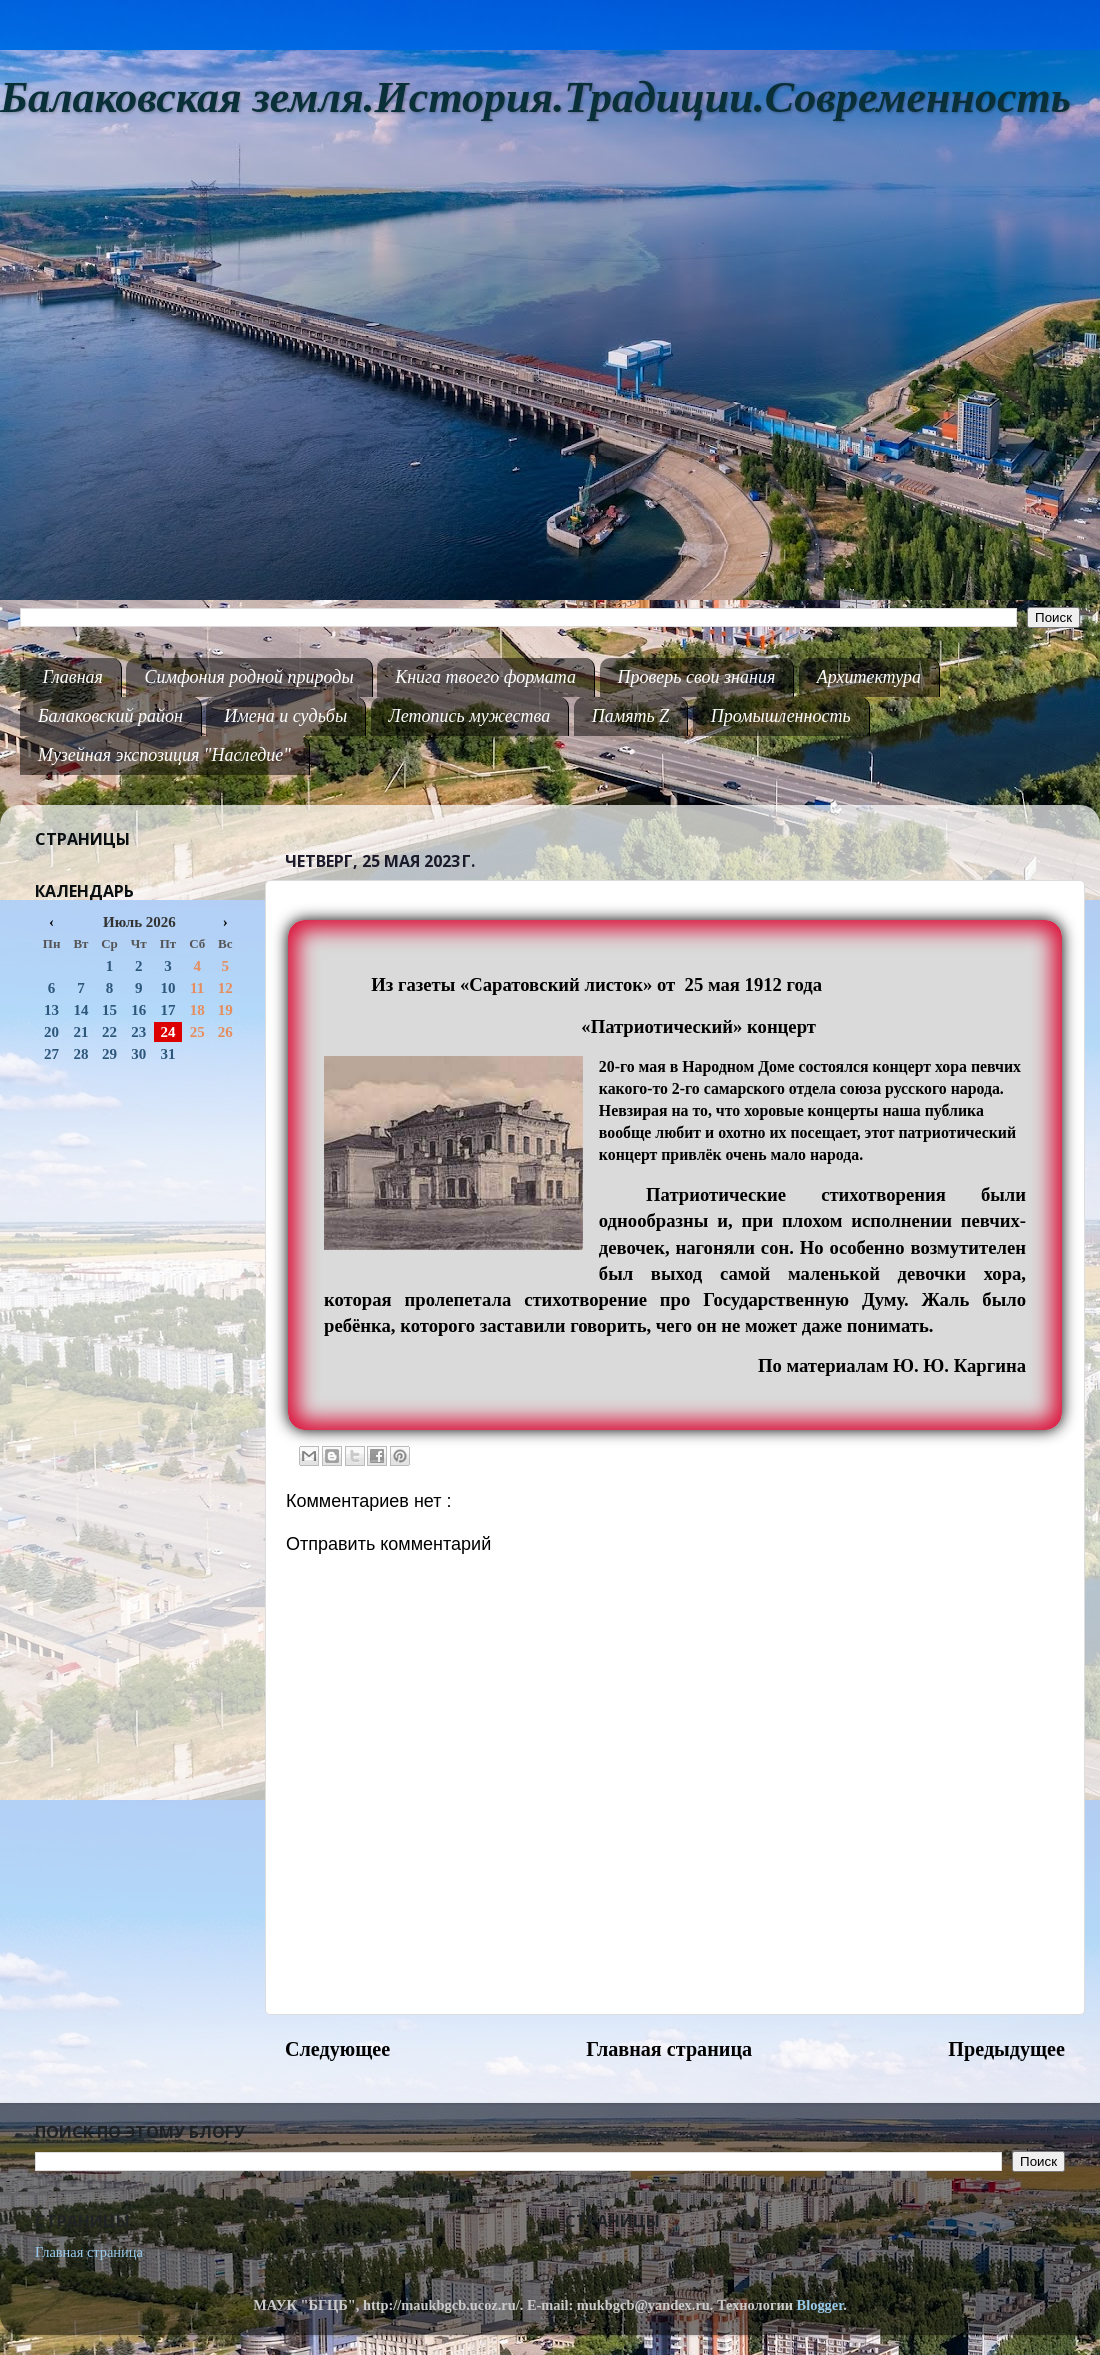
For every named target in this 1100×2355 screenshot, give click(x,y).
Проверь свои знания (697, 677)
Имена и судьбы (285, 716)
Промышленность (781, 716)
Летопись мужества (470, 716)
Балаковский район (110, 716)
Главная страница (669, 2049)
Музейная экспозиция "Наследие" (164, 755)
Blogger (820, 2305)
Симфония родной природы (248, 677)
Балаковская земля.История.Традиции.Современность (535, 97)
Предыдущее (1006, 2049)
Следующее (337, 2049)
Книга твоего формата (485, 677)
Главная (73, 677)
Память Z (631, 716)
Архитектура (869, 677)
